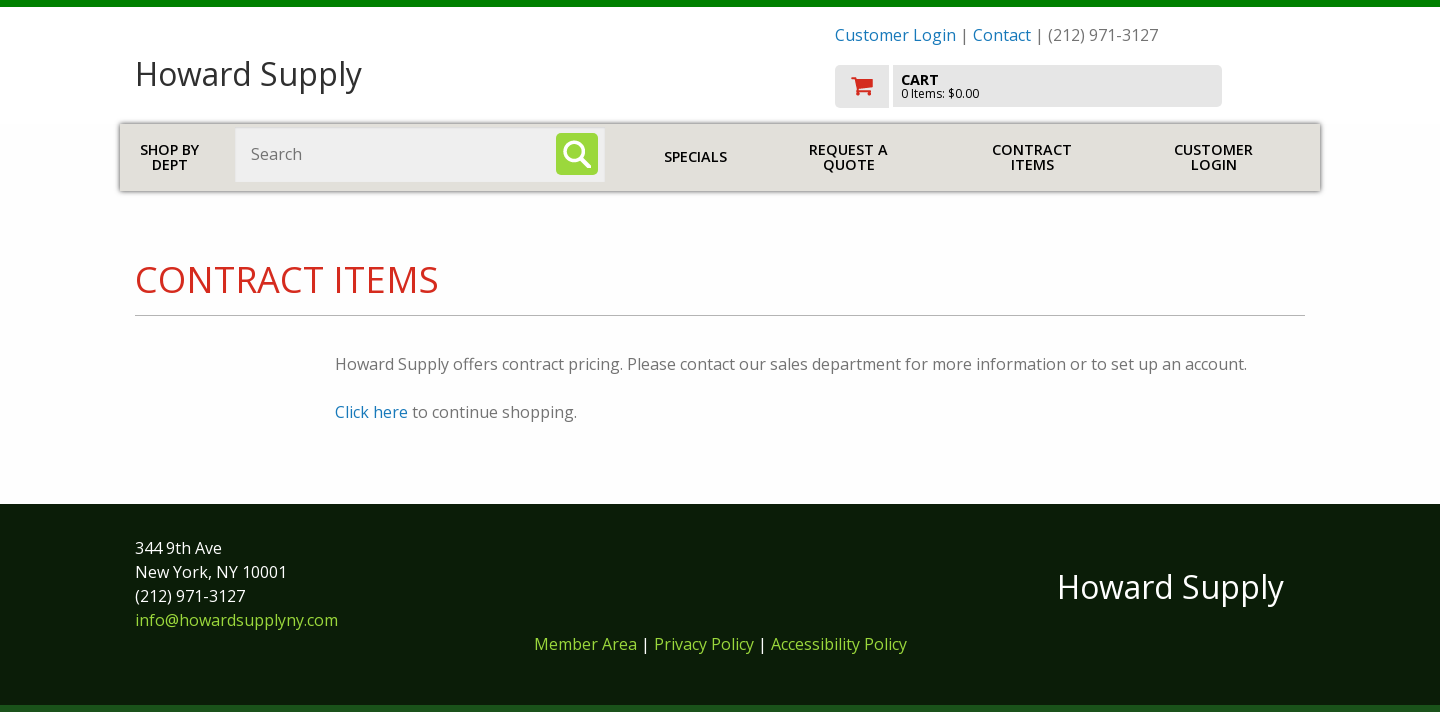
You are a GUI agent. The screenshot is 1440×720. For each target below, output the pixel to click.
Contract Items (1032, 157)
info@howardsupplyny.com (236, 620)
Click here (371, 412)
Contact (1002, 35)
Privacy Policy (706, 644)
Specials (695, 156)
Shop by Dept (169, 157)
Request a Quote (848, 157)
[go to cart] (1070, 86)
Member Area (585, 644)
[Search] (577, 154)
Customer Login (895, 35)
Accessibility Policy (839, 644)
